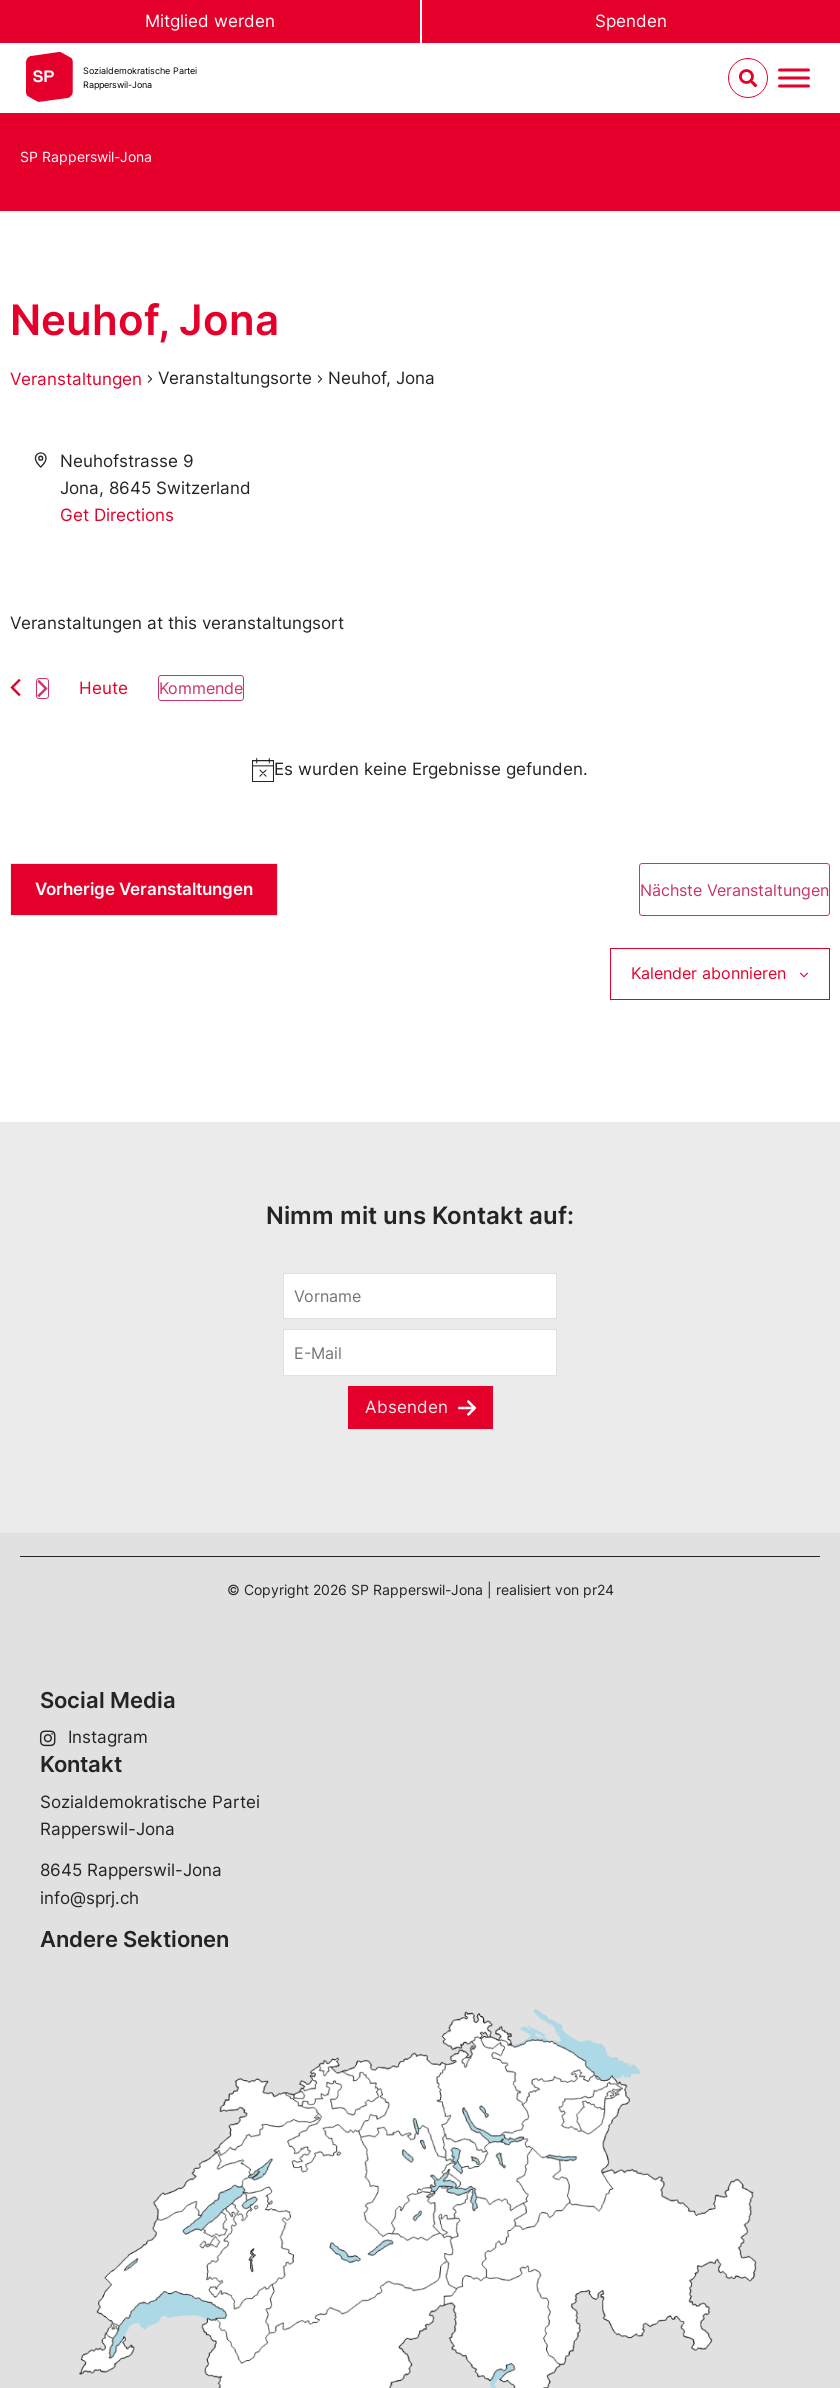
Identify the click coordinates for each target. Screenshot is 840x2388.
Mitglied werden (210, 21)
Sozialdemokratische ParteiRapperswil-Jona (140, 77)
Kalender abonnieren (708, 973)
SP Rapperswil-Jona (86, 156)
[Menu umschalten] (794, 78)
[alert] (420, 769)
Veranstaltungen (76, 379)
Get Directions (117, 515)
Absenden (406, 1407)
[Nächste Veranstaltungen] (42, 688)
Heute (103, 688)
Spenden (631, 21)
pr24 (598, 1589)
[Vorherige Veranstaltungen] (15, 687)
